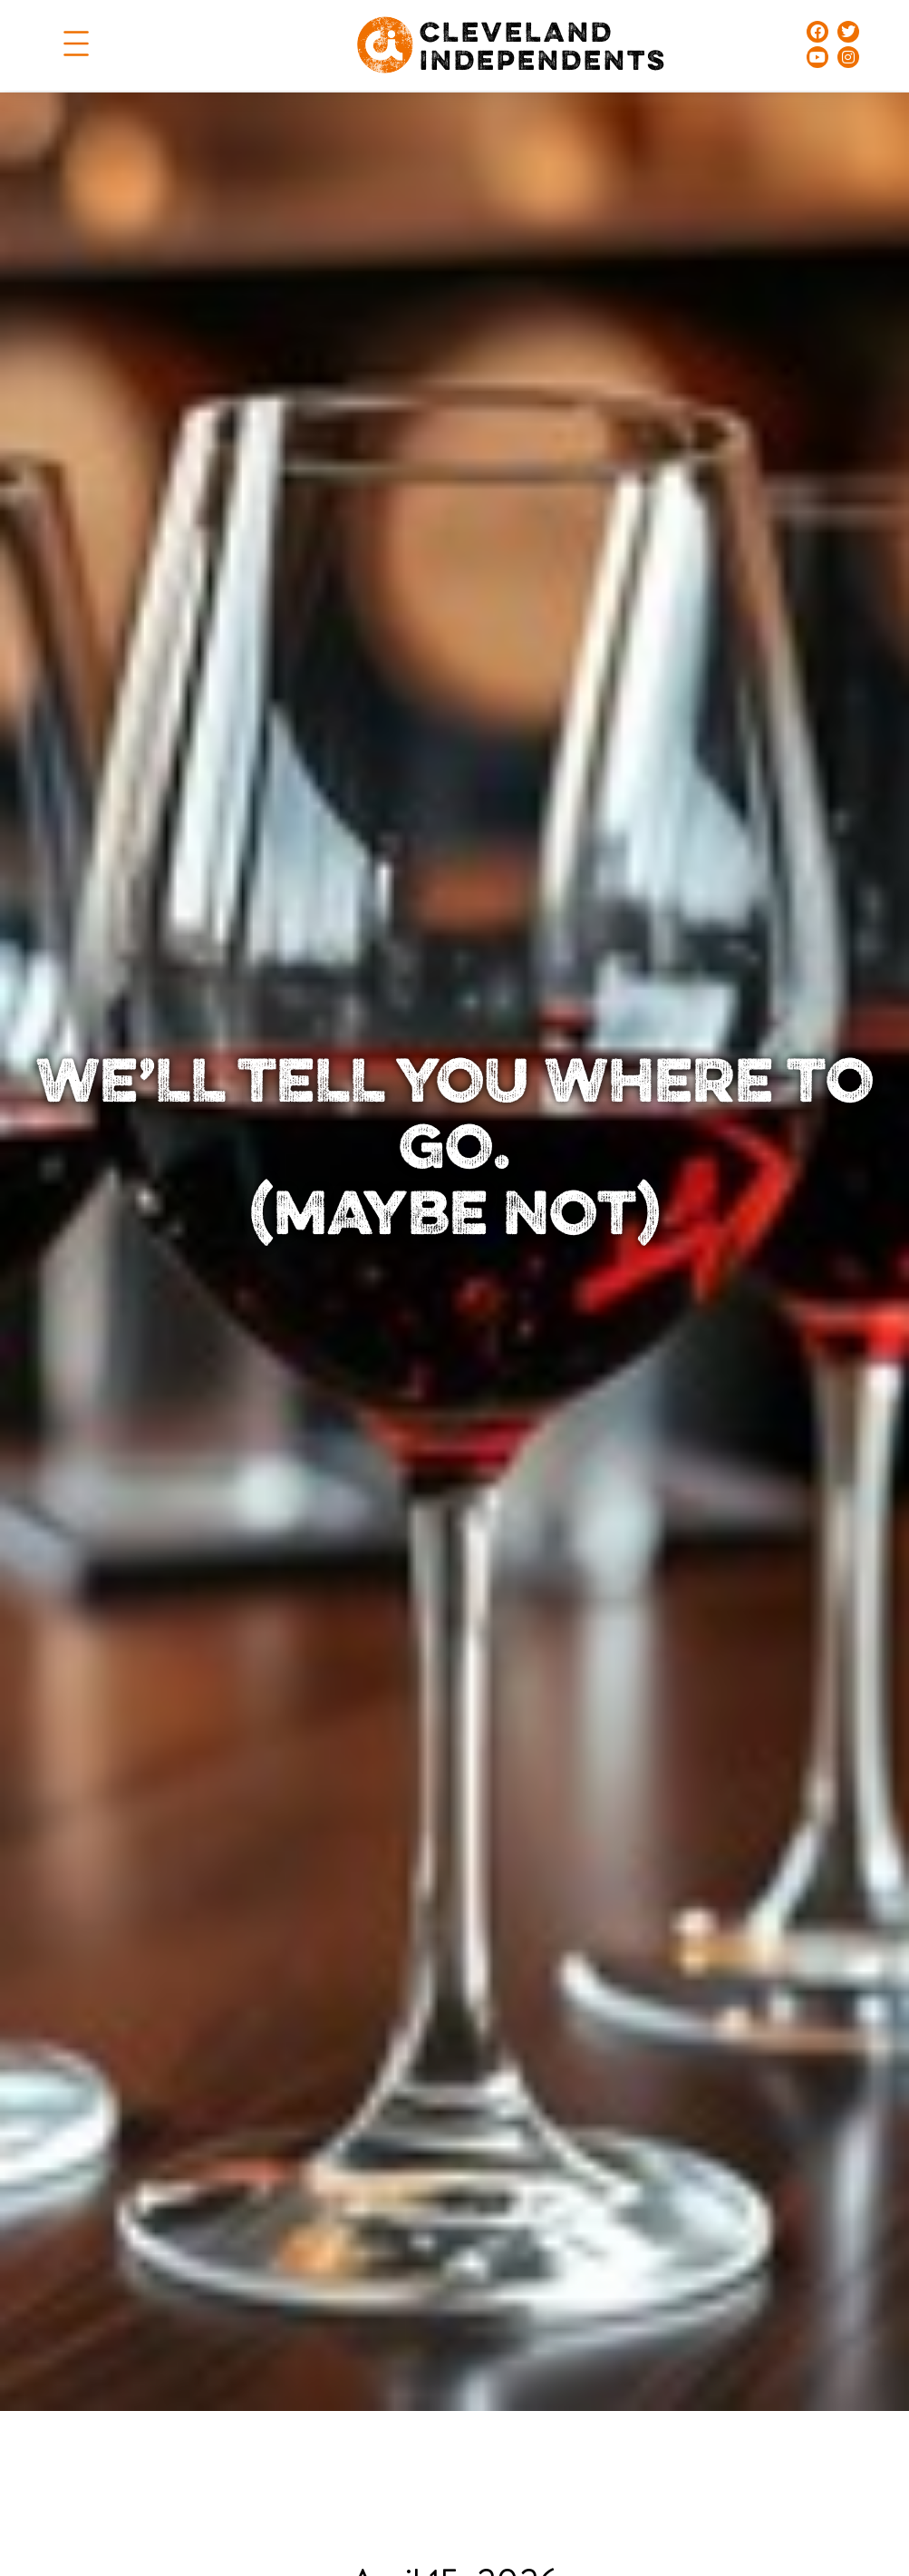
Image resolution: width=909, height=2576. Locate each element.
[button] (75, 45)
